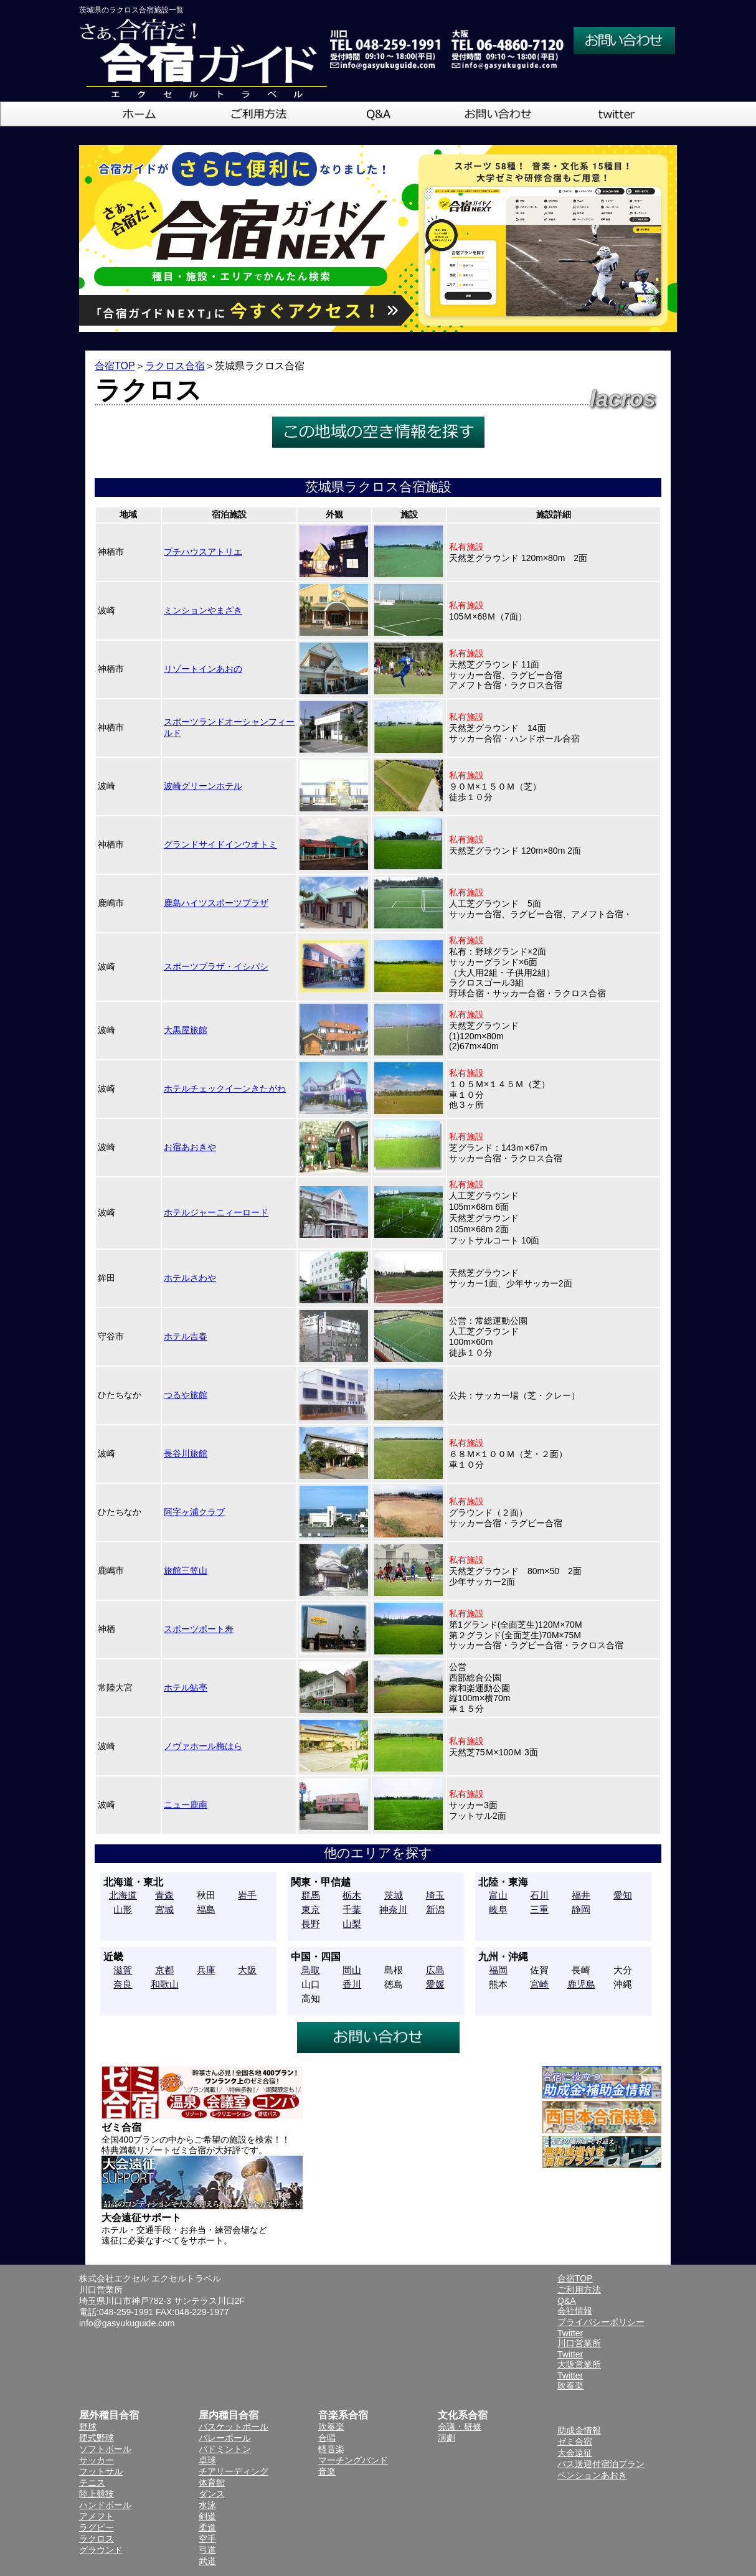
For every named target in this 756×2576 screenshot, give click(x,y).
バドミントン (225, 2449)
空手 (207, 2539)
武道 (207, 2561)
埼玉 (435, 1895)
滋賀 (122, 1970)
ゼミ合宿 (574, 2441)
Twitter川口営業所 (579, 2338)
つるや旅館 (185, 1395)
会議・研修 (459, 2427)
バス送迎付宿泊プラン (601, 2464)
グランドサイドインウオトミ (220, 844)
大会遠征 (574, 2453)
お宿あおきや (190, 1147)
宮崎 (539, 1984)
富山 (498, 1895)
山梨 (352, 1923)
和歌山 (165, 1984)
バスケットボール (233, 2427)
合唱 (327, 2438)
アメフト (96, 2516)
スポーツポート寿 (199, 1629)
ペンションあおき (592, 2475)
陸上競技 (96, 2494)
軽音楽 (331, 2449)
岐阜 (498, 1909)
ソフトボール (105, 2449)
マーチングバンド (353, 2460)
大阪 (247, 1970)
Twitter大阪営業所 (579, 2359)
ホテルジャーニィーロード (216, 1212)
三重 (539, 1909)
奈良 (122, 1984)
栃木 (352, 1895)
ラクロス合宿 (175, 366)
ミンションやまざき (203, 610)
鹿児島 (581, 1984)
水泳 (207, 2505)
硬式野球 (96, 2438)
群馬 (310, 1895)
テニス (92, 2483)
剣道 (207, 2516)
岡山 (352, 1970)
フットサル (101, 2471)
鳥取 (310, 1970)
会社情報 (574, 2311)
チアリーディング (233, 2471)
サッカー (96, 2460)
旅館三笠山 (185, 1570)
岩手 (247, 1895)
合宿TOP (115, 366)
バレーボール (225, 2438)
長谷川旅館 (185, 1453)
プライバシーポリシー (601, 2322)
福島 (206, 1909)
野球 (88, 2427)
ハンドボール (105, 2505)
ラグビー (96, 2527)
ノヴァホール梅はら (203, 1746)
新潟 (435, 1909)
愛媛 (435, 1984)
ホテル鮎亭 (185, 1687)
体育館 (212, 2483)
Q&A (566, 2301)
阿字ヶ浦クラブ (194, 1512)
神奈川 (393, 1909)
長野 (310, 1923)
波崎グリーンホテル (203, 786)
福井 (581, 1895)
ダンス (212, 2494)
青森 (164, 1895)
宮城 (164, 1909)
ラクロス (96, 2539)
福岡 (498, 1970)
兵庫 (206, 1970)
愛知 (622, 1895)
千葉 (352, 1909)
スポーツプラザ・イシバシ (216, 966)
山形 (122, 1909)
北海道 (123, 1895)
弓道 (207, 2550)
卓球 (207, 2460)
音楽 (327, 2471)
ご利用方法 (579, 2290)
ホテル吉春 (185, 1336)
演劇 (446, 2438)
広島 (435, 1970)
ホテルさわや (190, 1278)
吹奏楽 (331, 2427)
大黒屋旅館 (185, 1030)
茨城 (393, 1895)
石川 (539, 1895)
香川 (352, 1984)
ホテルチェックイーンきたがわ (225, 1088)
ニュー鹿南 (185, 1804)
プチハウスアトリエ (203, 552)
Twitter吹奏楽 (570, 2380)
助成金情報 (579, 2430)
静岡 (581, 1909)
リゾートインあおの (203, 669)
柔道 (207, 2527)
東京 (310, 1909)
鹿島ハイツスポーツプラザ (216, 903)
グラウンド (101, 2550)
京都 (164, 1970)
